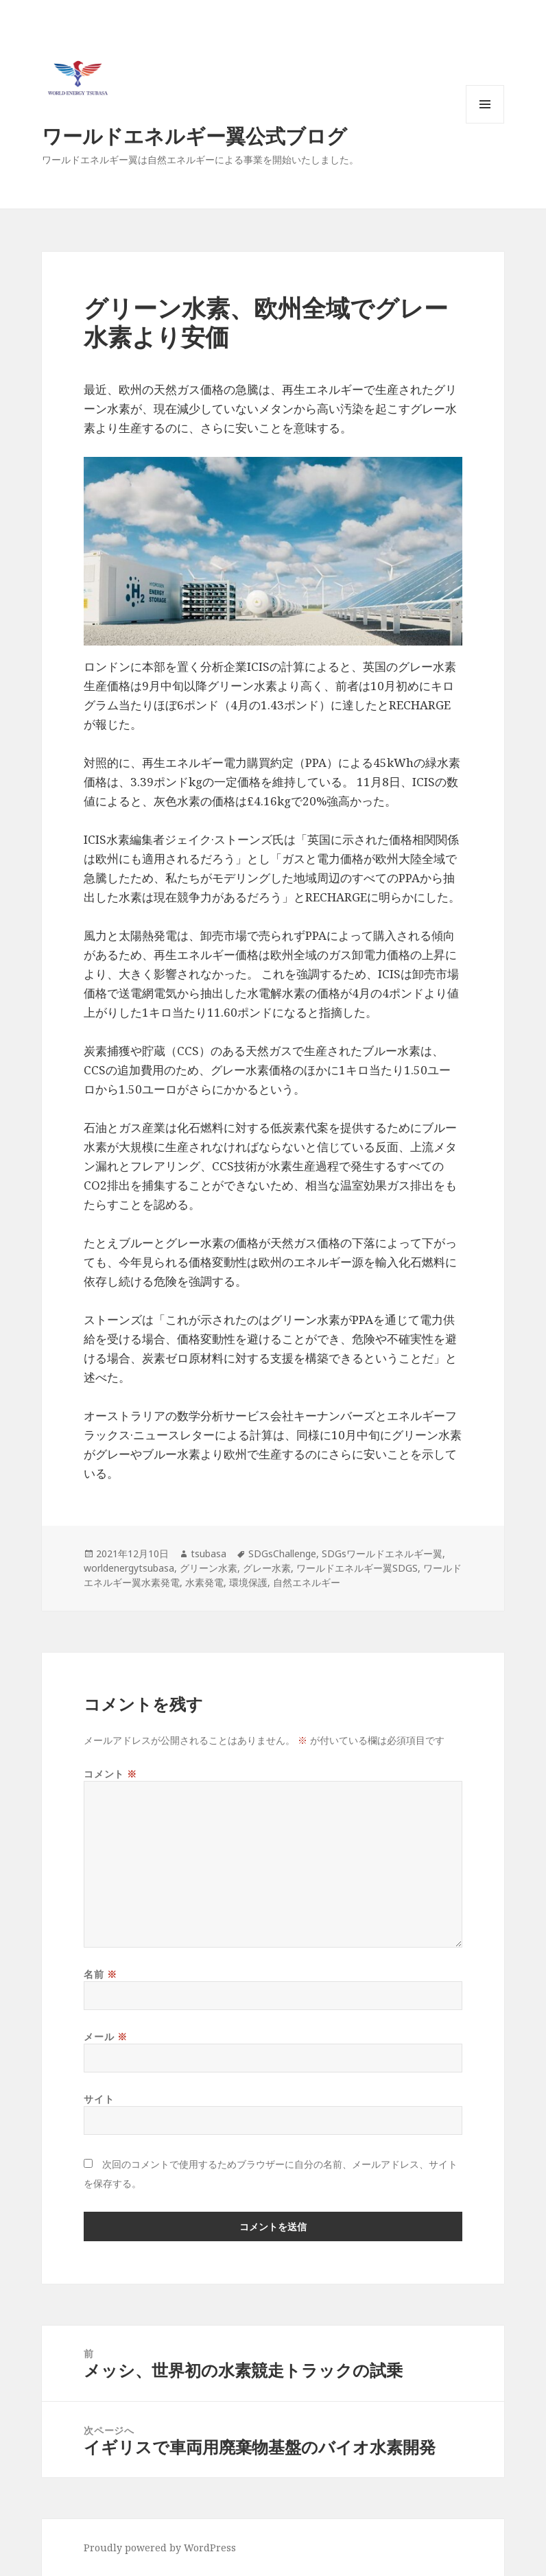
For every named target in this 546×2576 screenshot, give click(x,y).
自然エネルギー (306, 1582)
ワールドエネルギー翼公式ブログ (194, 135)
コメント (110, 1773)
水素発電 (204, 1582)
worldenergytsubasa (129, 1567)
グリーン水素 (208, 1567)
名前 (100, 1974)
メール (105, 2036)
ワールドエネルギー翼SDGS (357, 1567)
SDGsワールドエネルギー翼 (382, 1553)
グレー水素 (267, 1567)
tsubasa (208, 1553)
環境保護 (248, 1582)
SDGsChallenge (282, 1553)
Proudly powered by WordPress (160, 2547)
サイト (99, 2098)
